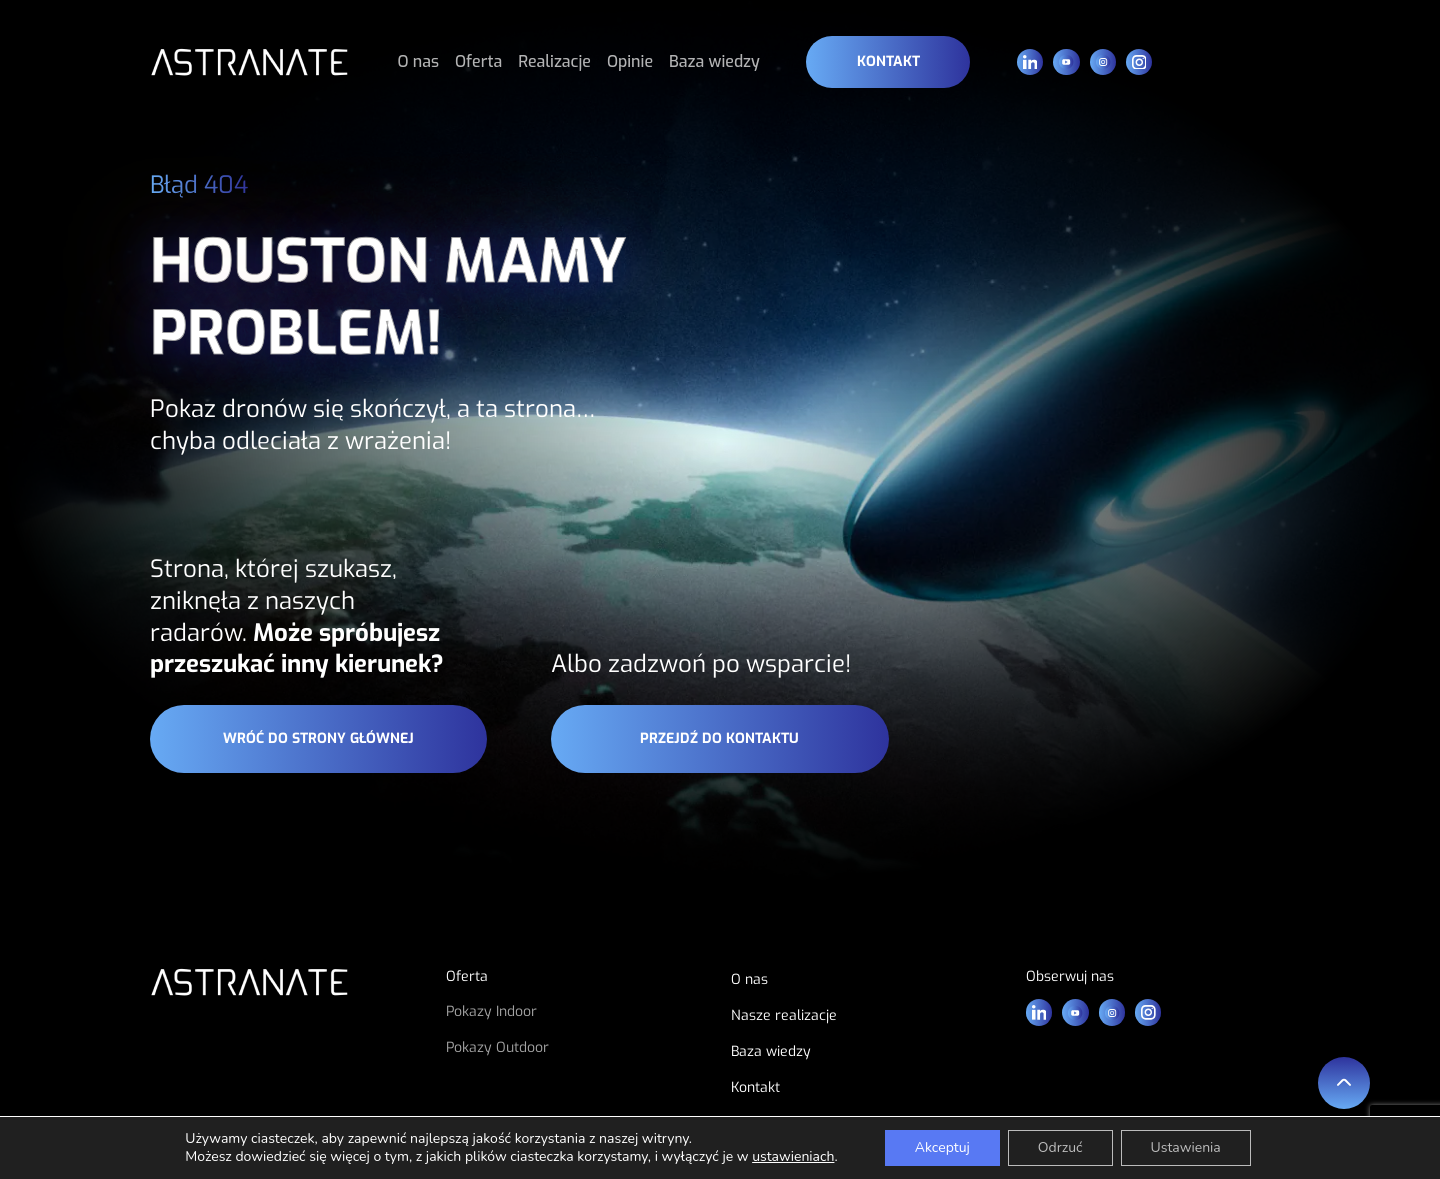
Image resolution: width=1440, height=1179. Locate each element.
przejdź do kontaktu (719, 738)
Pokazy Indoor (491, 1011)
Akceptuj (942, 1147)
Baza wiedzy (714, 61)
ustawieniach (793, 1157)
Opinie (630, 61)
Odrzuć (1060, 1147)
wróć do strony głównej (318, 738)
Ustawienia (1186, 1147)
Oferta (478, 61)
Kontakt (888, 61)
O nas (419, 61)
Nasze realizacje (784, 1015)
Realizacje (554, 61)
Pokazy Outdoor (497, 1047)
